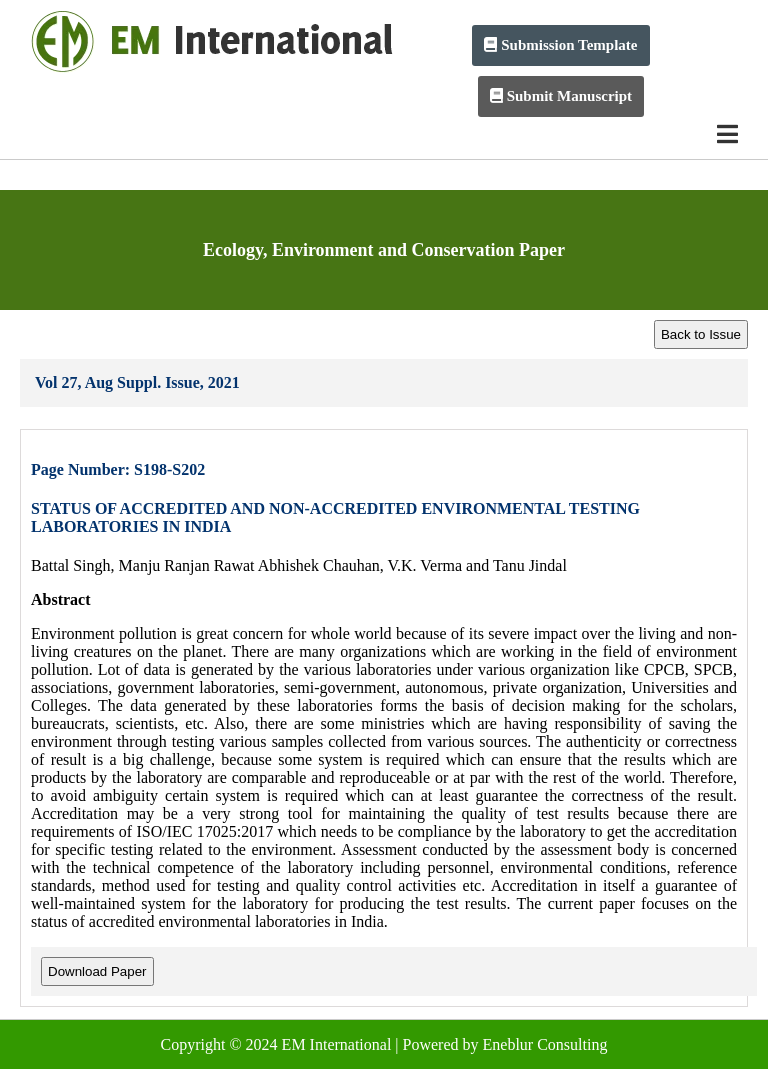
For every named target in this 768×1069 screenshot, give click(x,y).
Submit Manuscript (561, 96)
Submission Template (560, 45)
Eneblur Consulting (545, 1044)
